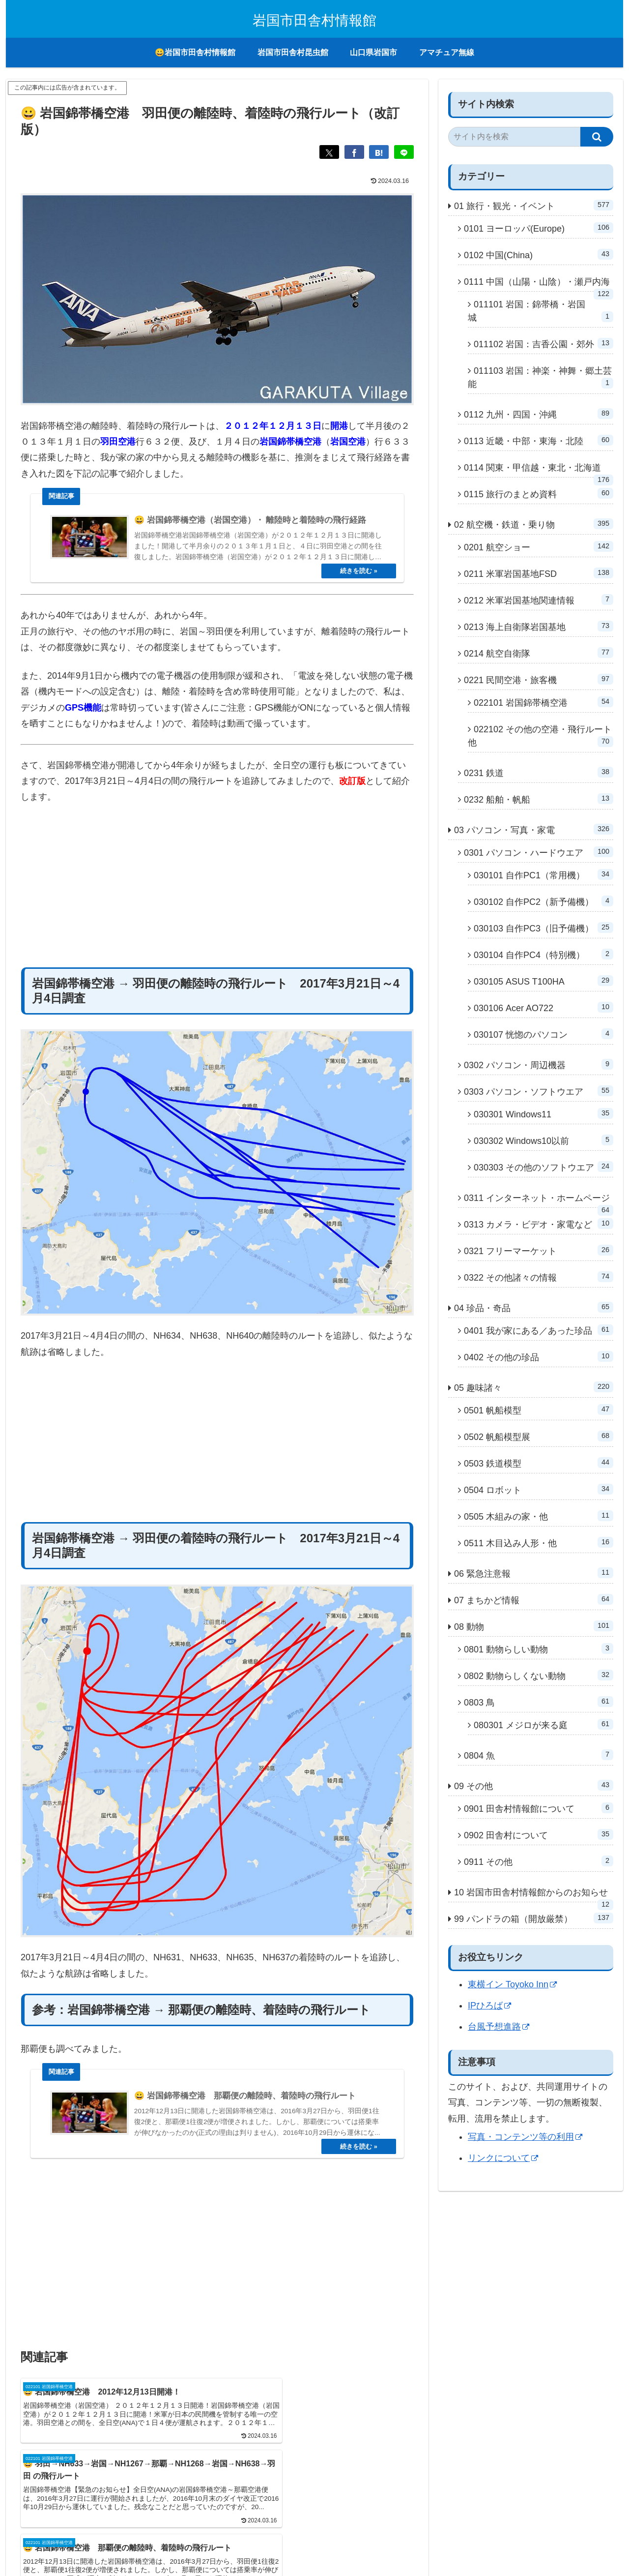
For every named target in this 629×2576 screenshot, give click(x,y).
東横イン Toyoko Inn (512, 1984)
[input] (514, 137)
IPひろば (489, 2005)
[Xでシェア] (329, 152)
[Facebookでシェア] (354, 152)
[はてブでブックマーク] (379, 152)
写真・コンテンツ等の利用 (525, 2137)
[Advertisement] (217, 903)
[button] (596, 137)
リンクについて (503, 2158)
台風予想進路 (498, 2027)
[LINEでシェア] (404, 152)
